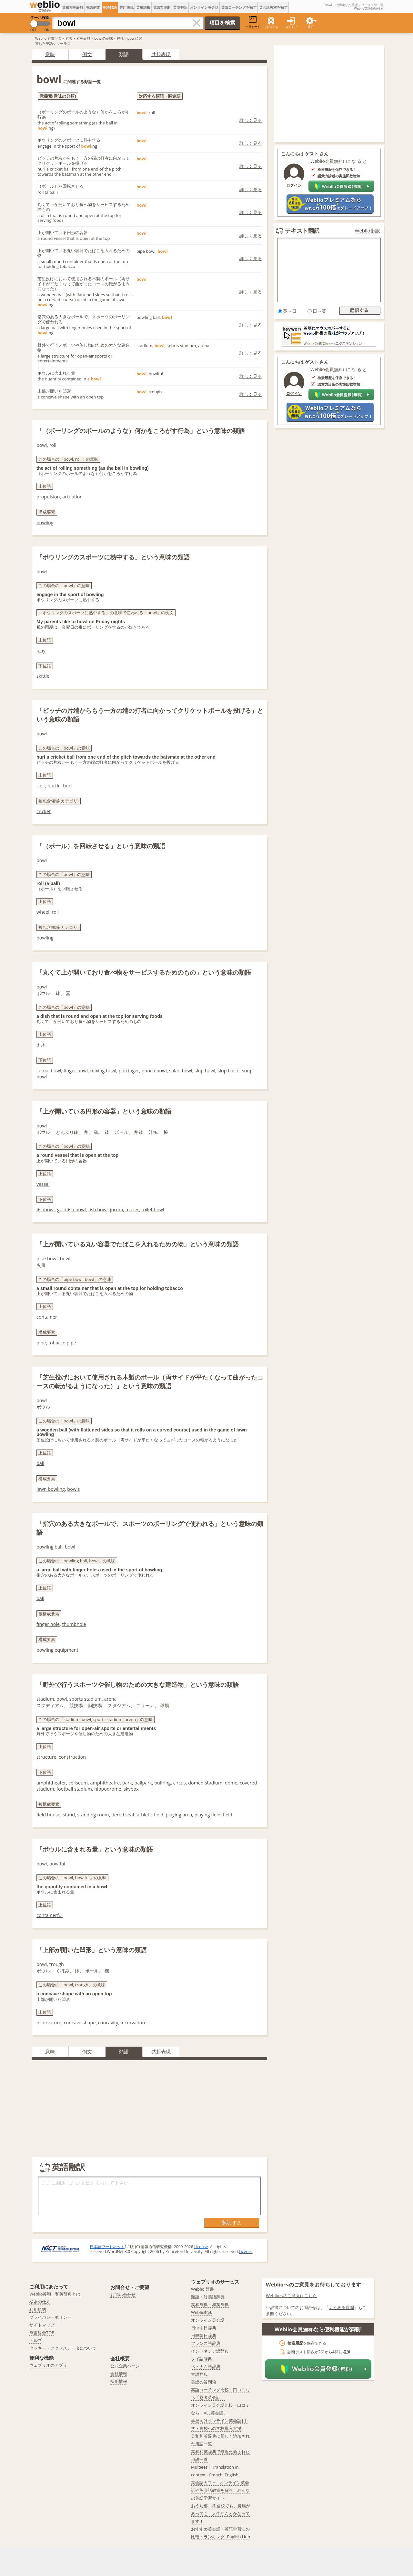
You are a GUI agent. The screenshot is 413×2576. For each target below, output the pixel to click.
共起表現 (126, 7)
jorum (116, 1209)
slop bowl (205, 1070)
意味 (50, 54)
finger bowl (76, 1070)
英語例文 (93, 7)
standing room (93, 1815)
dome (231, 1783)
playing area (179, 1815)
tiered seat (122, 1815)
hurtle (53, 785)
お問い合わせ (123, 2294)
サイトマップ (42, 2325)
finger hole (48, 1624)
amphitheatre (105, 1783)
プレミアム (271, 27)
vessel (43, 1184)
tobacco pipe (62, 1343)
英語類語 (110, 7)
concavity (108, 2023)
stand (69, 1815)
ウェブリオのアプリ (48, 2365)
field (227, 1815)
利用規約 (37, 2309)
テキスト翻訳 (302, 230)
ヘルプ (35, 2340)
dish (40, 1045)
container (46, 1317)
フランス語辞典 (205, 2343)
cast (40, 785)
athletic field (150, 1815)
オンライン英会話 (204, 7)
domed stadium (205, 1783)
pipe (41, 1343)
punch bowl (154, 1070)
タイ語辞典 (201, 2359)
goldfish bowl (71, 1209)
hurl (67, 785)
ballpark (143, 1783)
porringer (129, 1070)
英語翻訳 (180, 7)
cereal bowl (48, 1070)
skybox (131, 1789)
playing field (208, 1815)
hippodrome (107, 1789)
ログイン (291, 27)
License (201, 2246)
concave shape (80, 2023)
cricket (43, 811)
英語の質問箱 (203, 2382)
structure (46, 1757)
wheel (42, 912)
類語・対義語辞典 (208, 2297)
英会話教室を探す (273, 7)
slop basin (229, 1070)
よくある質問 (341, 2307)
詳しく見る (250, 120)
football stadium (74, 1789)
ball (40, 1463)
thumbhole (74, 1624)
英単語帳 (143, 7)
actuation (72, 497)
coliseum (78, 1783)
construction (72, 1757)
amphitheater (51, 1783)
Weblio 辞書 (45, 38)
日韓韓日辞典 (203, 2335)
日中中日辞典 (203, 2328)
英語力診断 (162, 7)
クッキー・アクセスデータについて (62, 2348)
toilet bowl (152, 1209)
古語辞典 (199, 2374)
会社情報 (118, 2373)
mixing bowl (103, 1070)
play (40, 650)
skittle (42, 676)
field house (48, 1815)
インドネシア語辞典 (210, 2351)
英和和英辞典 (72, 7)
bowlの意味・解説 (109, 38)
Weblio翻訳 (367, 230)
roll (55, 912)
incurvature (48, 2023)
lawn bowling (50, 1489)
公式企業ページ (125, 2366)
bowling (45, 522)
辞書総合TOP (41, 2332)
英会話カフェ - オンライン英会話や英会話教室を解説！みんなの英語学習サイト (220, 2490)
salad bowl (180, 1070)
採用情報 (118, 2381)
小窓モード (253, 22)
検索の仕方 (39, 2302)
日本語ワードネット (107, 2246)
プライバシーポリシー (50, 2317)
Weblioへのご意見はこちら (291, 2295)
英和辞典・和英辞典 (74, 38)
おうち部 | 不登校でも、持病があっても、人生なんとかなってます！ (220, 2513)
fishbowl (45, 1209)
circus (179, 1783)
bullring (162, 1783)
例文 (87, 54)
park (127, 1783)
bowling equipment (57, 1650)
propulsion (48, 497)
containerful (49, 1915)
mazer (132, 1209)
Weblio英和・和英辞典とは (55, 2294)
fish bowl (97, 1209)
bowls (73, 1489)
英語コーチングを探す (239, 7)
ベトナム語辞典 (205, 2366)
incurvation (133, 2023)
